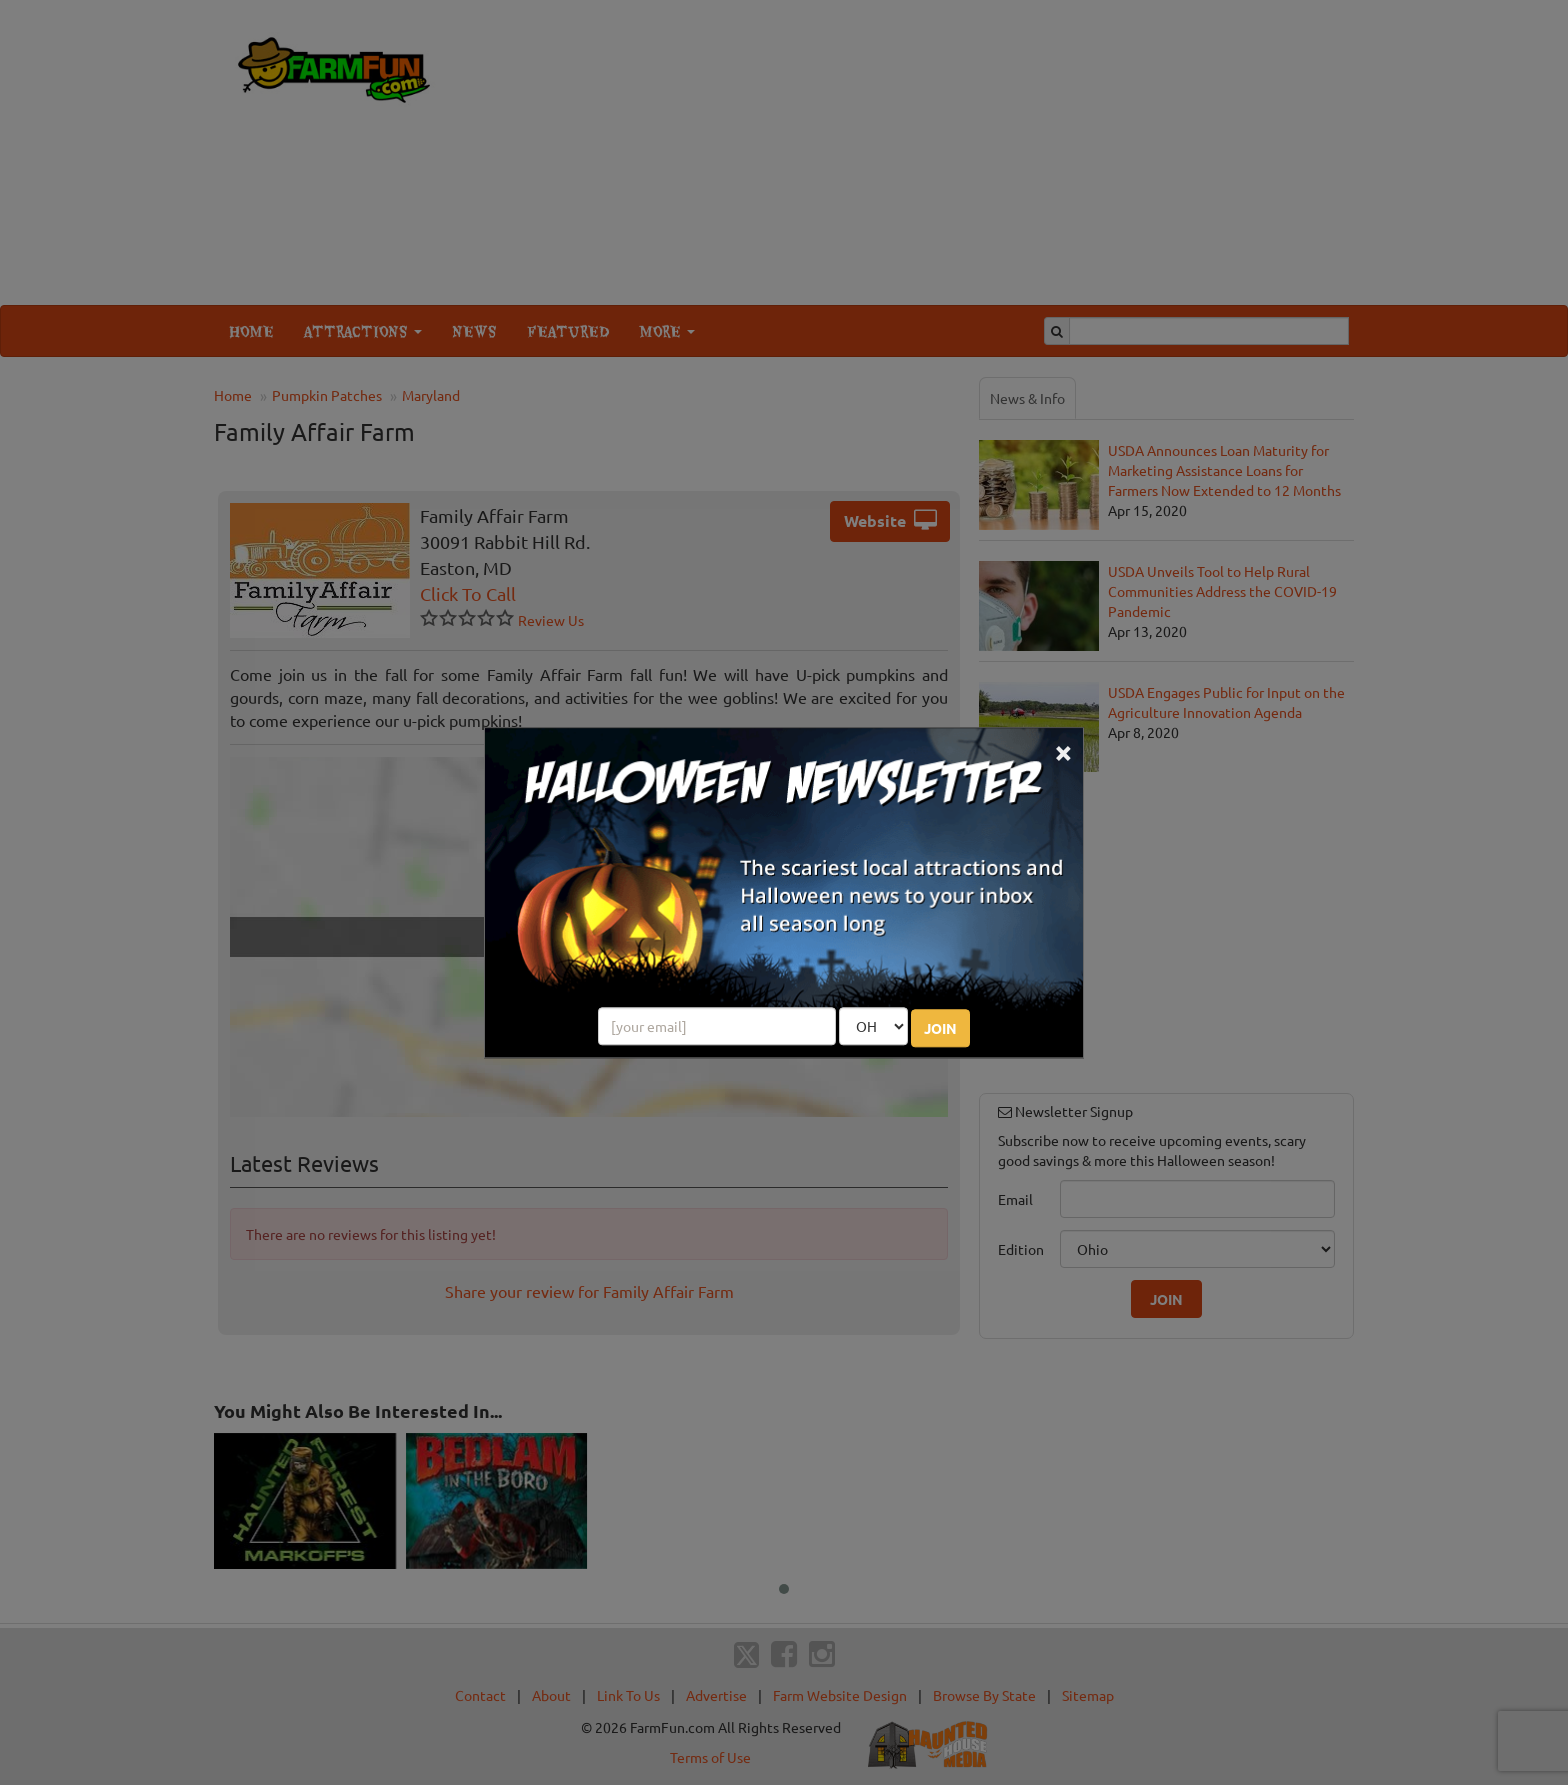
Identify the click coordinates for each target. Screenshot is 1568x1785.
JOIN (940, 1028)
